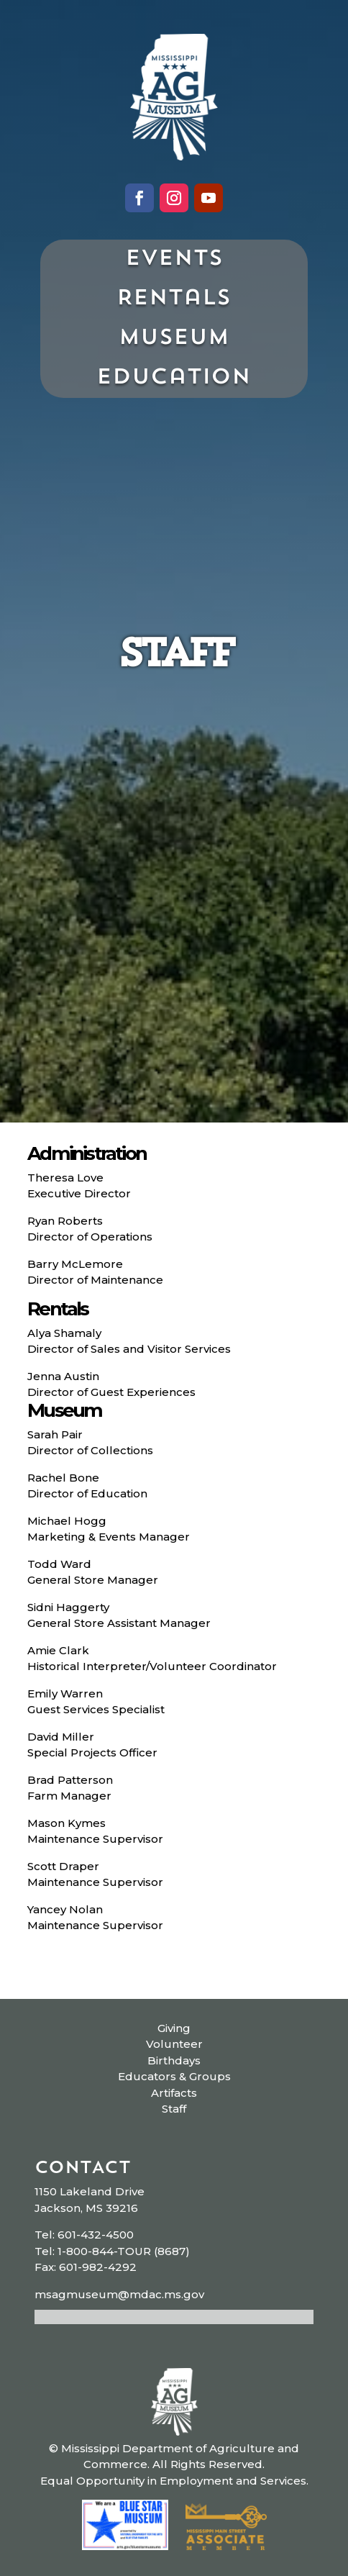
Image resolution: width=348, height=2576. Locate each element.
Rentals (173, 299)
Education (173, 378)
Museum (174, 338)
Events (174, 259)
